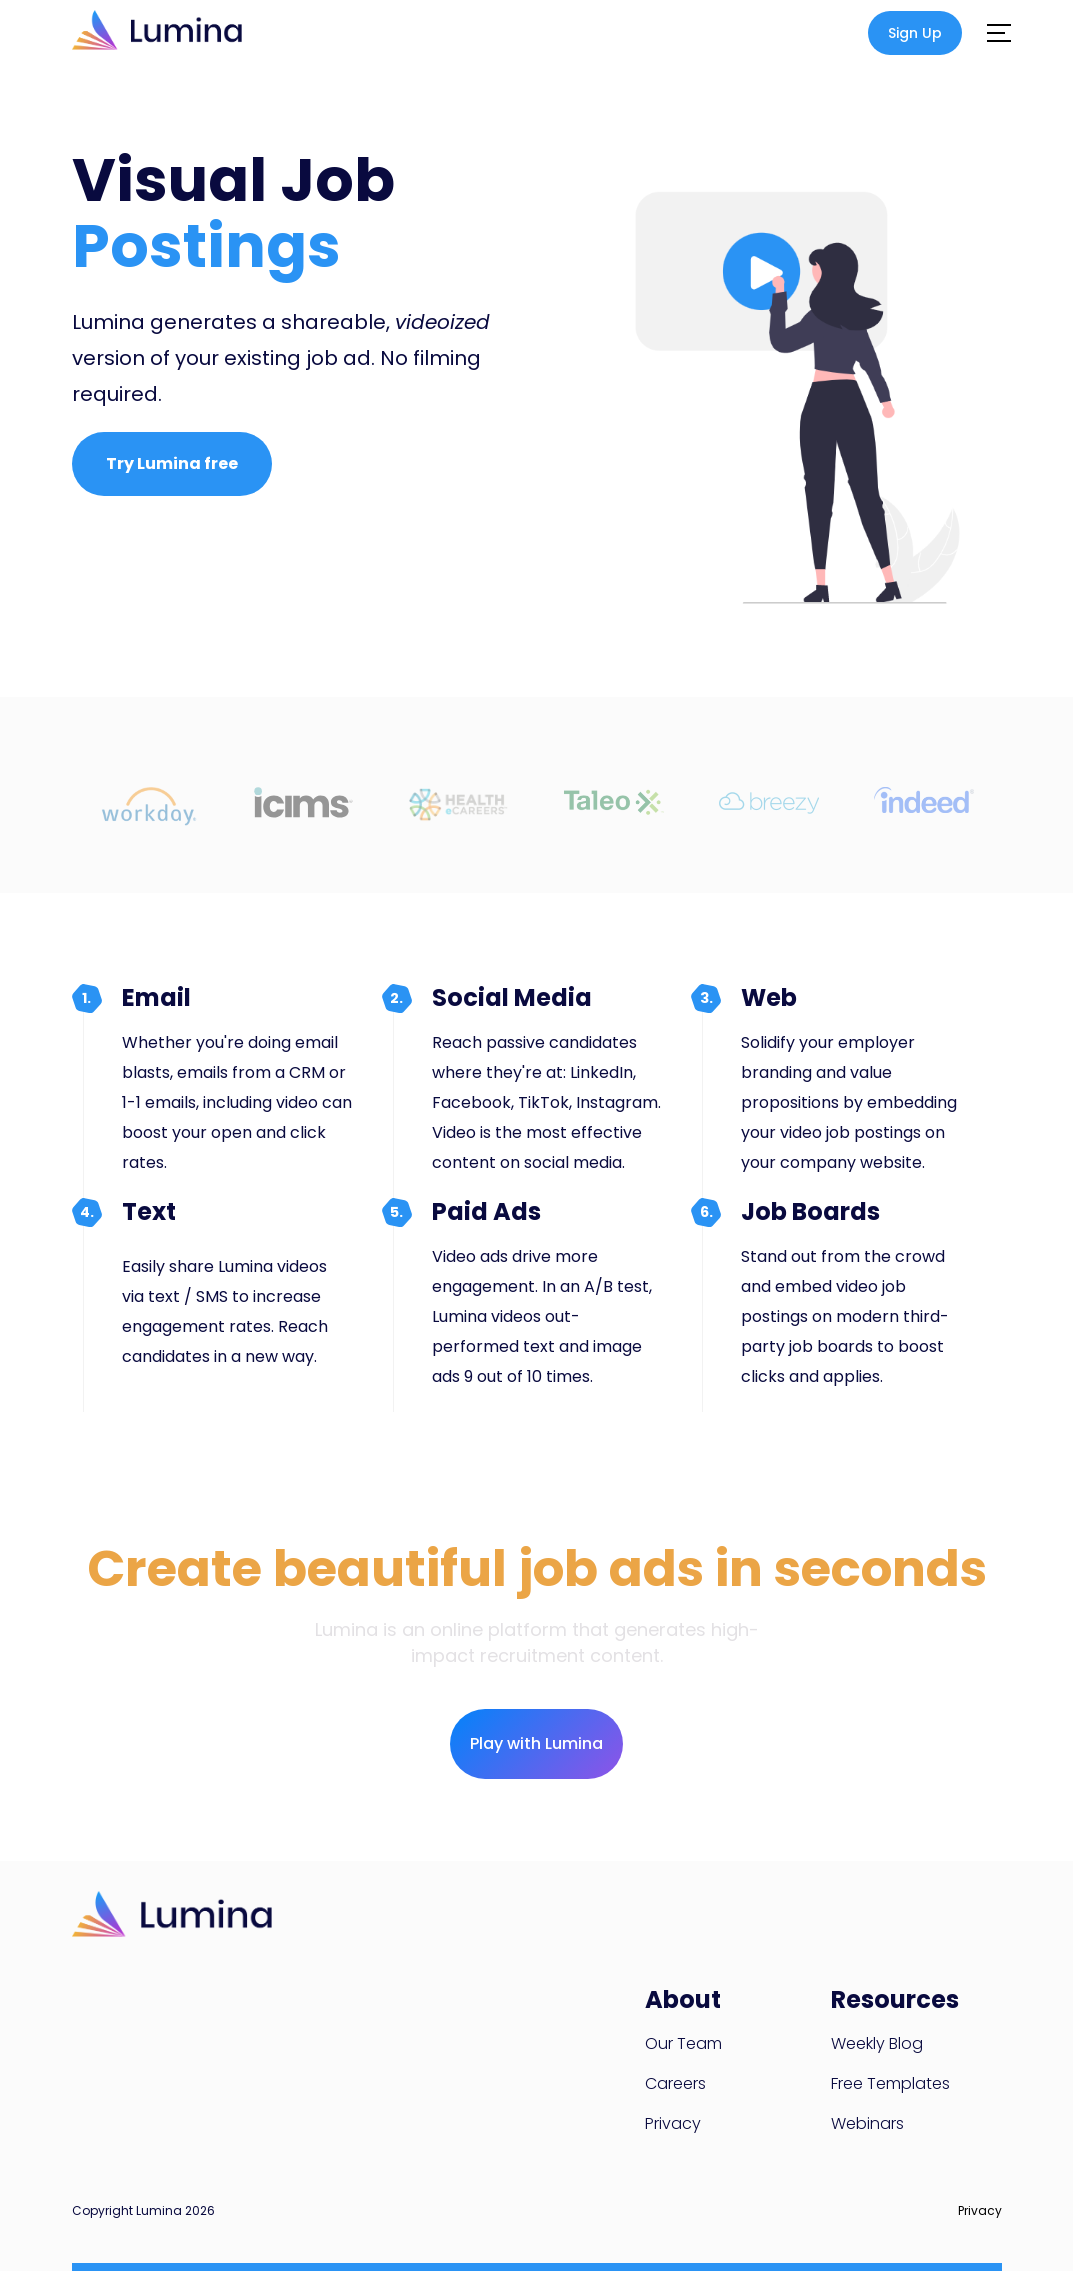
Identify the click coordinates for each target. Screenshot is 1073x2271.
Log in (850, 34)
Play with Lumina (536, 1743)
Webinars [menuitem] (867, 2123)
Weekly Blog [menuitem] (877, 2043)
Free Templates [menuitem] (890, 2083)
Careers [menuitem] (675, 2083)
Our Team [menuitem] (683, 2043)
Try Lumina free (172, 463)
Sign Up (915, 33)
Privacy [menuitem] (673, 2123)
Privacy (980, 2210)
